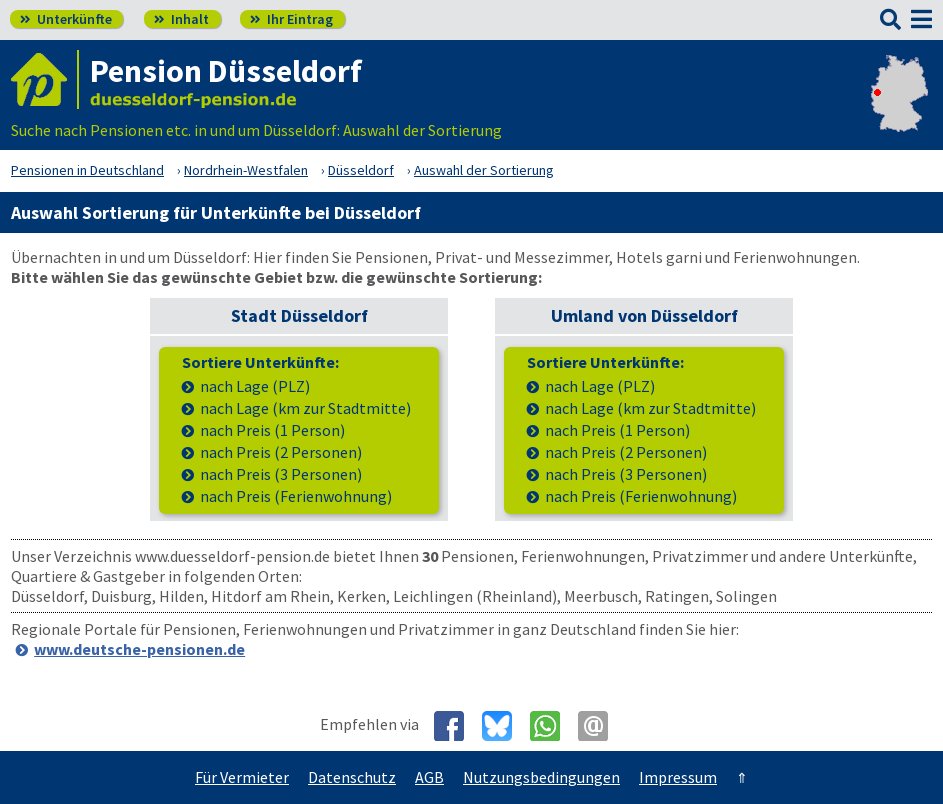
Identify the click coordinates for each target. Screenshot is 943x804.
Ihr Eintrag (291, 19)
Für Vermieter (242, 777)
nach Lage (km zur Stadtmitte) (305, 408)
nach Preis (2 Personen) (281, 452)
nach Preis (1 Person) (272, 430)
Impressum (678, 777)
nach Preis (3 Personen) (281, 474)
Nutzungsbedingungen (541, 777)
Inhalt (181, 19)
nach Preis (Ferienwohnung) (296, 496)
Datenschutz (352, 777)
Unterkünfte (66, 19)
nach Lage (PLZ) (255, 386)
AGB (429, 777)
